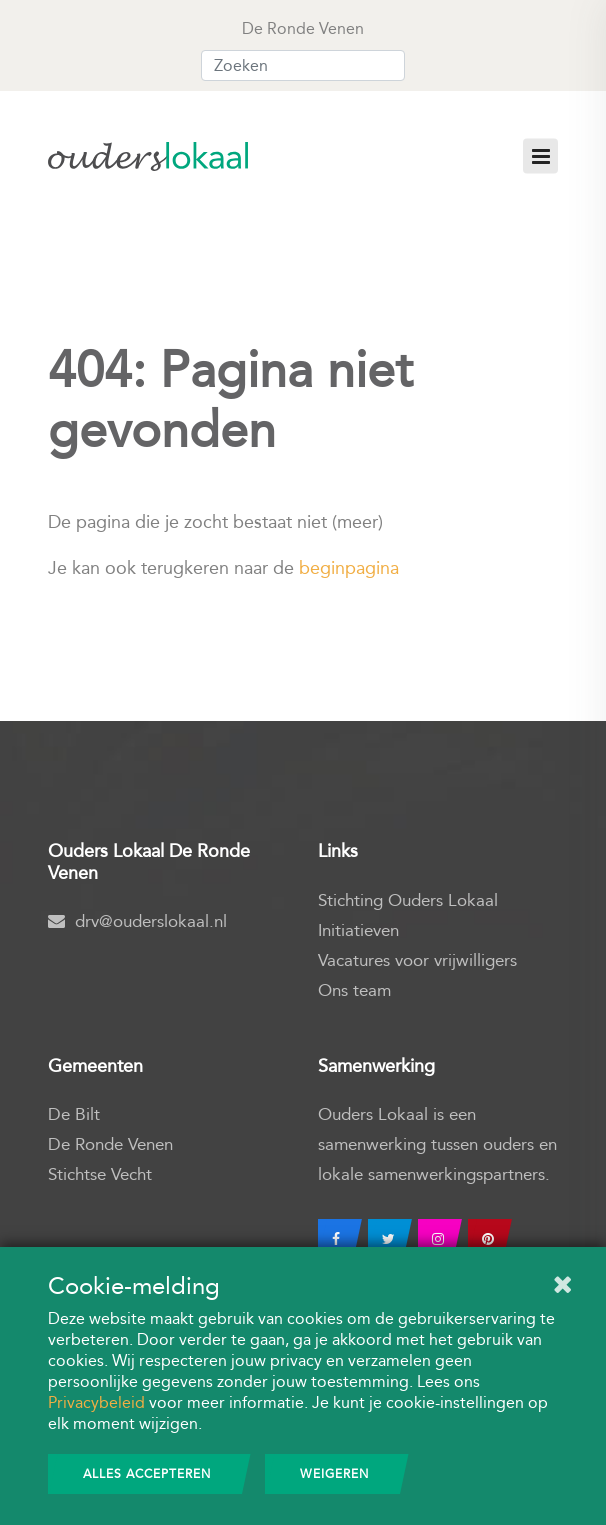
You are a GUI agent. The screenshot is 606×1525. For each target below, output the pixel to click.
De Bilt (74, 1114)
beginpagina (349, 568)
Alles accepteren (147, 1474)
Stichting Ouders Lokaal (408, 900)
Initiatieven (358, 930)
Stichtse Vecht (100, 1174)
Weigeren (334, 1474)
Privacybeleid (96, 1402)
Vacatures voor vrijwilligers (417, 960)
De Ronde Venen (110, 1144)
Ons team (354, 990)
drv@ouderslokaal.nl (137, 921)
